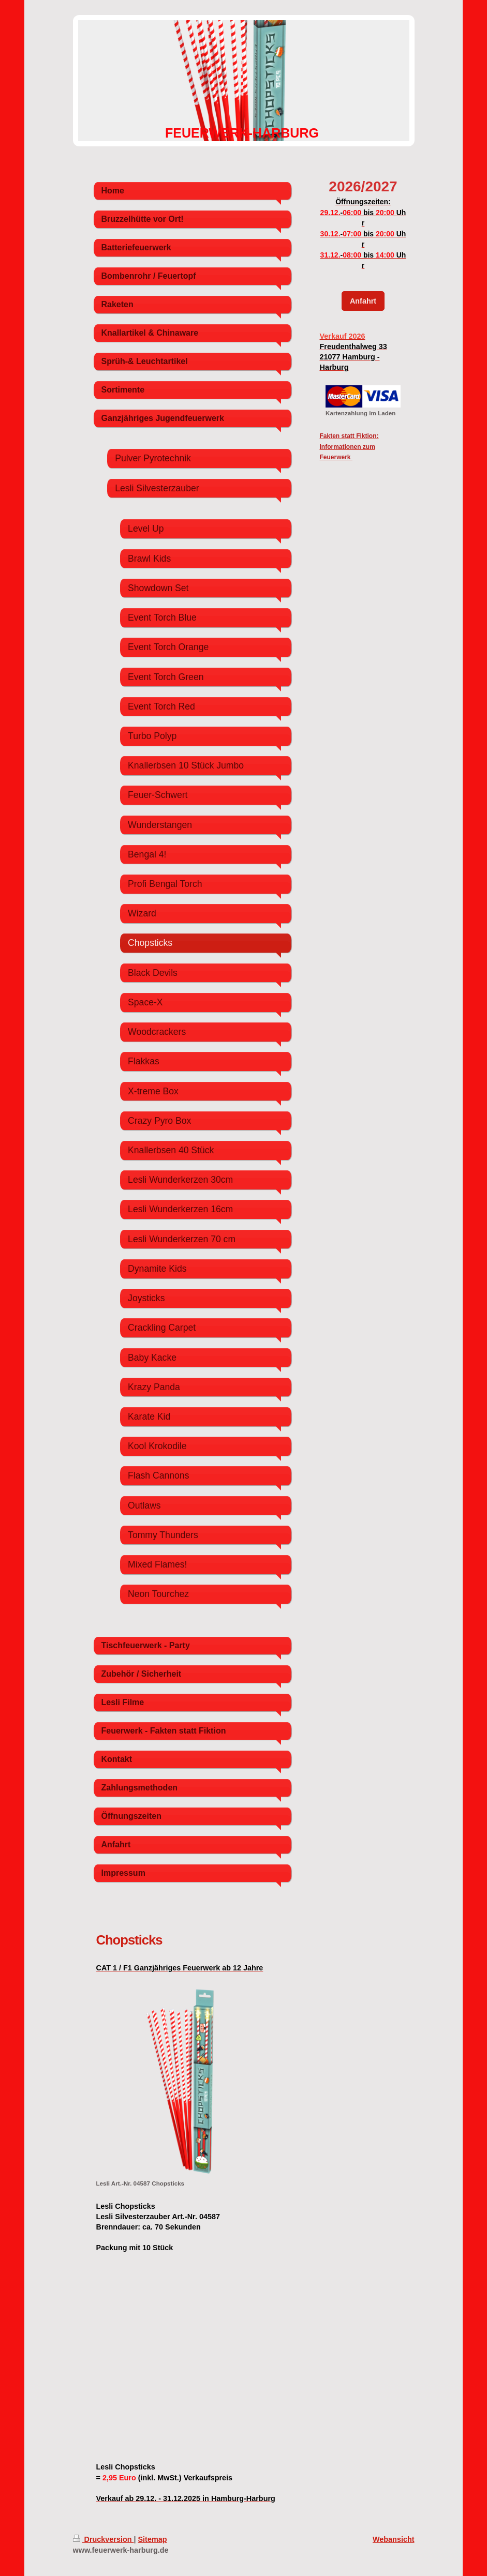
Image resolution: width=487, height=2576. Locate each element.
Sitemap (152, 2539)
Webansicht (394, 2539)
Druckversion (103, 2539)
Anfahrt (363, 301)
